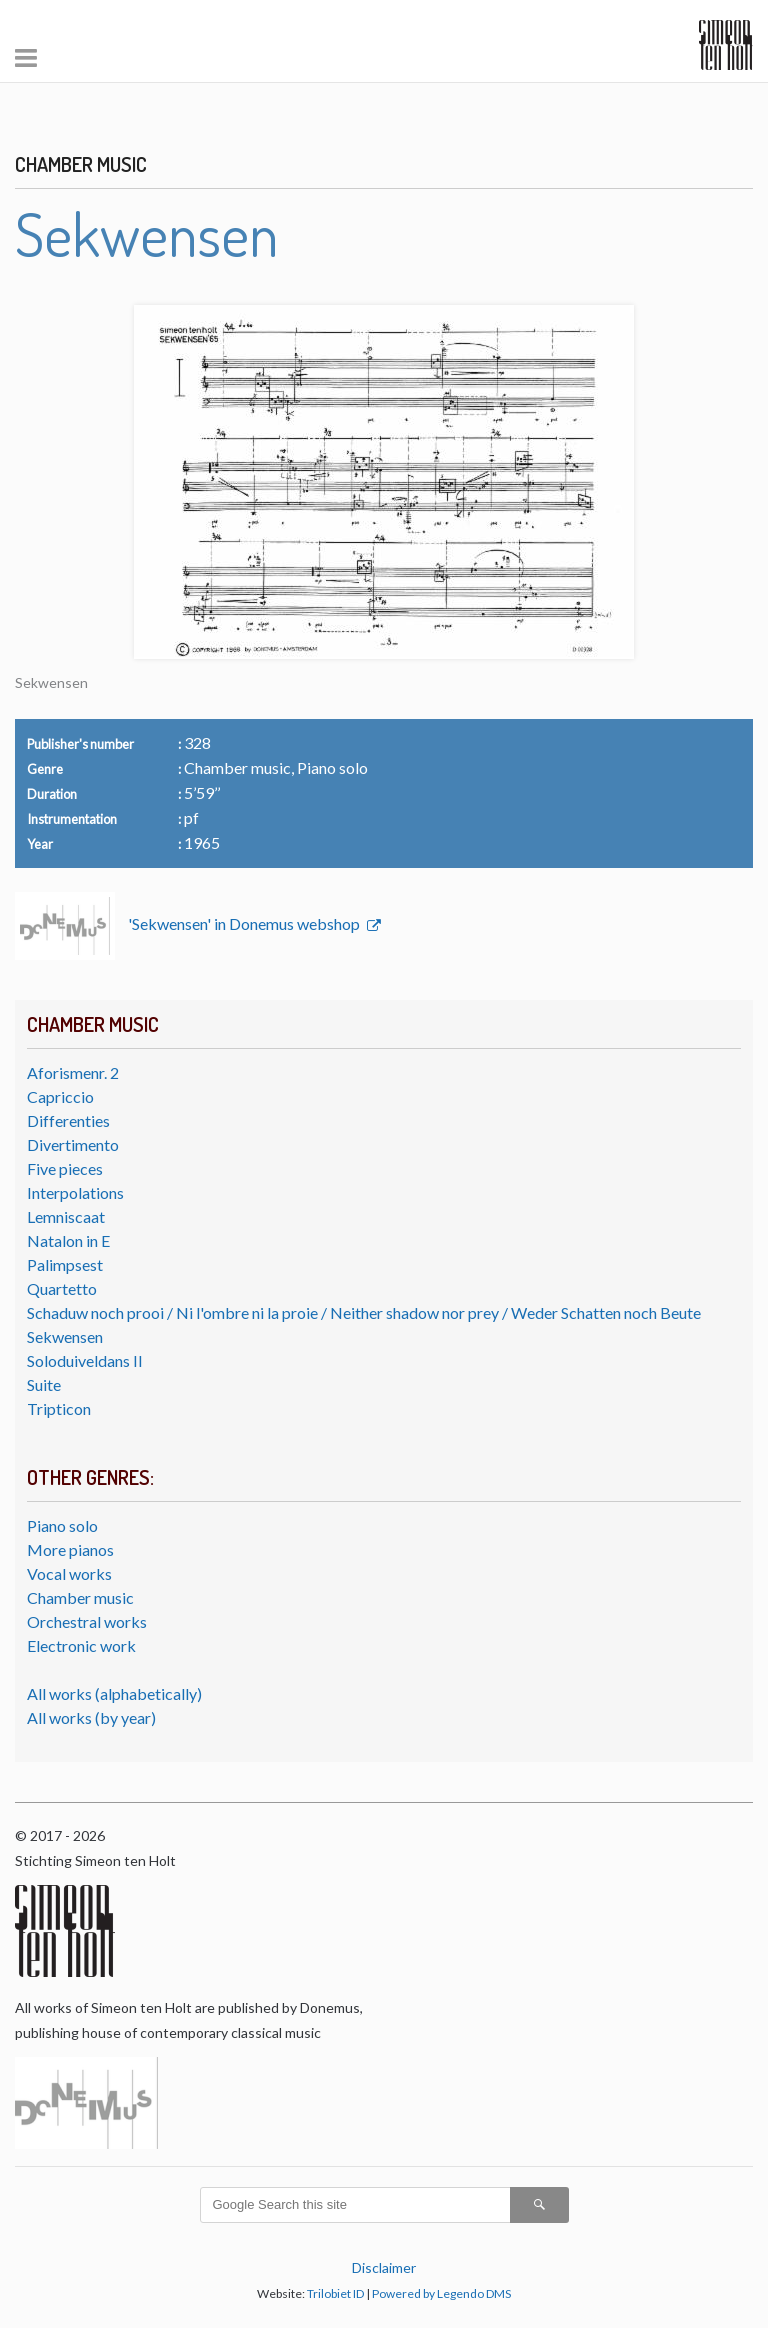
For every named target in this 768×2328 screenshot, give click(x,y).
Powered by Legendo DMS (441, 2293)
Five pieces (65, 1168)
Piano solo (62, 1525)
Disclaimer (384, 2267)
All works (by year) (91, 1717)
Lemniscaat (66, 1216)
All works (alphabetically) (114, 1693)
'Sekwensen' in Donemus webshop (245, 923)
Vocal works (69, 1573)
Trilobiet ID (335, 2293)
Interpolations (75, 1192)
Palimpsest (65, 1264)
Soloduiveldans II (85, 1360)
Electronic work (81, 1645)
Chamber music (80, 1597)
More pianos (70, 1549)
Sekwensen (65, 1336)
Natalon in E (68, 1240)
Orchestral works (87, 1621)
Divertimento (73, 1144)
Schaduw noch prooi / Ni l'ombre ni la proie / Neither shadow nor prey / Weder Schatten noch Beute (364, 1312)
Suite (44, 1384)
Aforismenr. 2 (73, 1072)
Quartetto (62, 1288)
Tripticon (59, 1408)
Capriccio (60, 1096)
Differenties (68, 1120)
